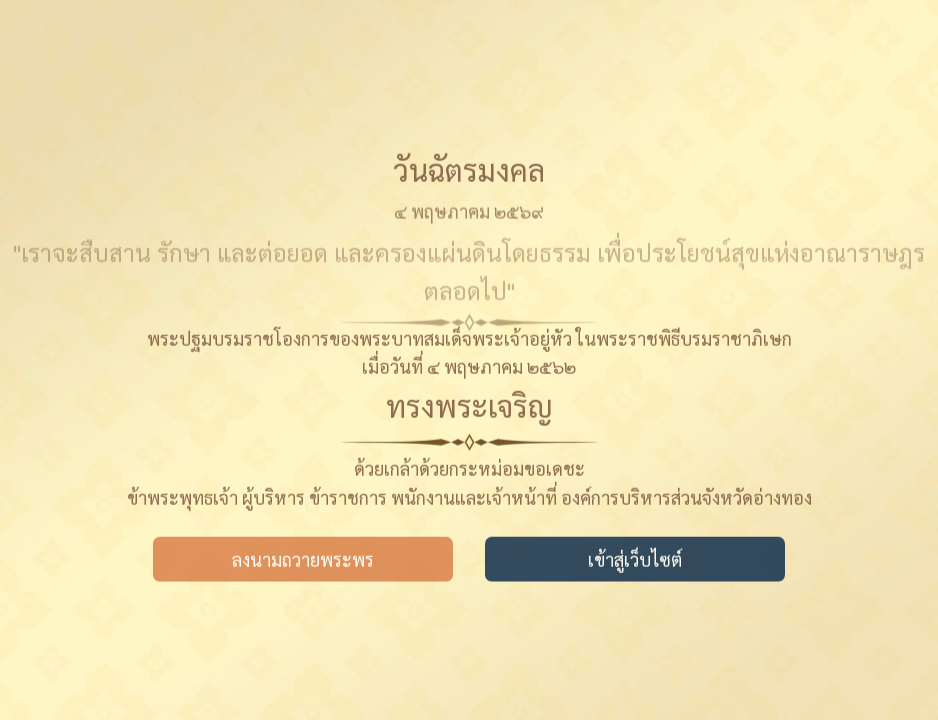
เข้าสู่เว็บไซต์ (635, 560)
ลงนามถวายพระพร (303, 560)
